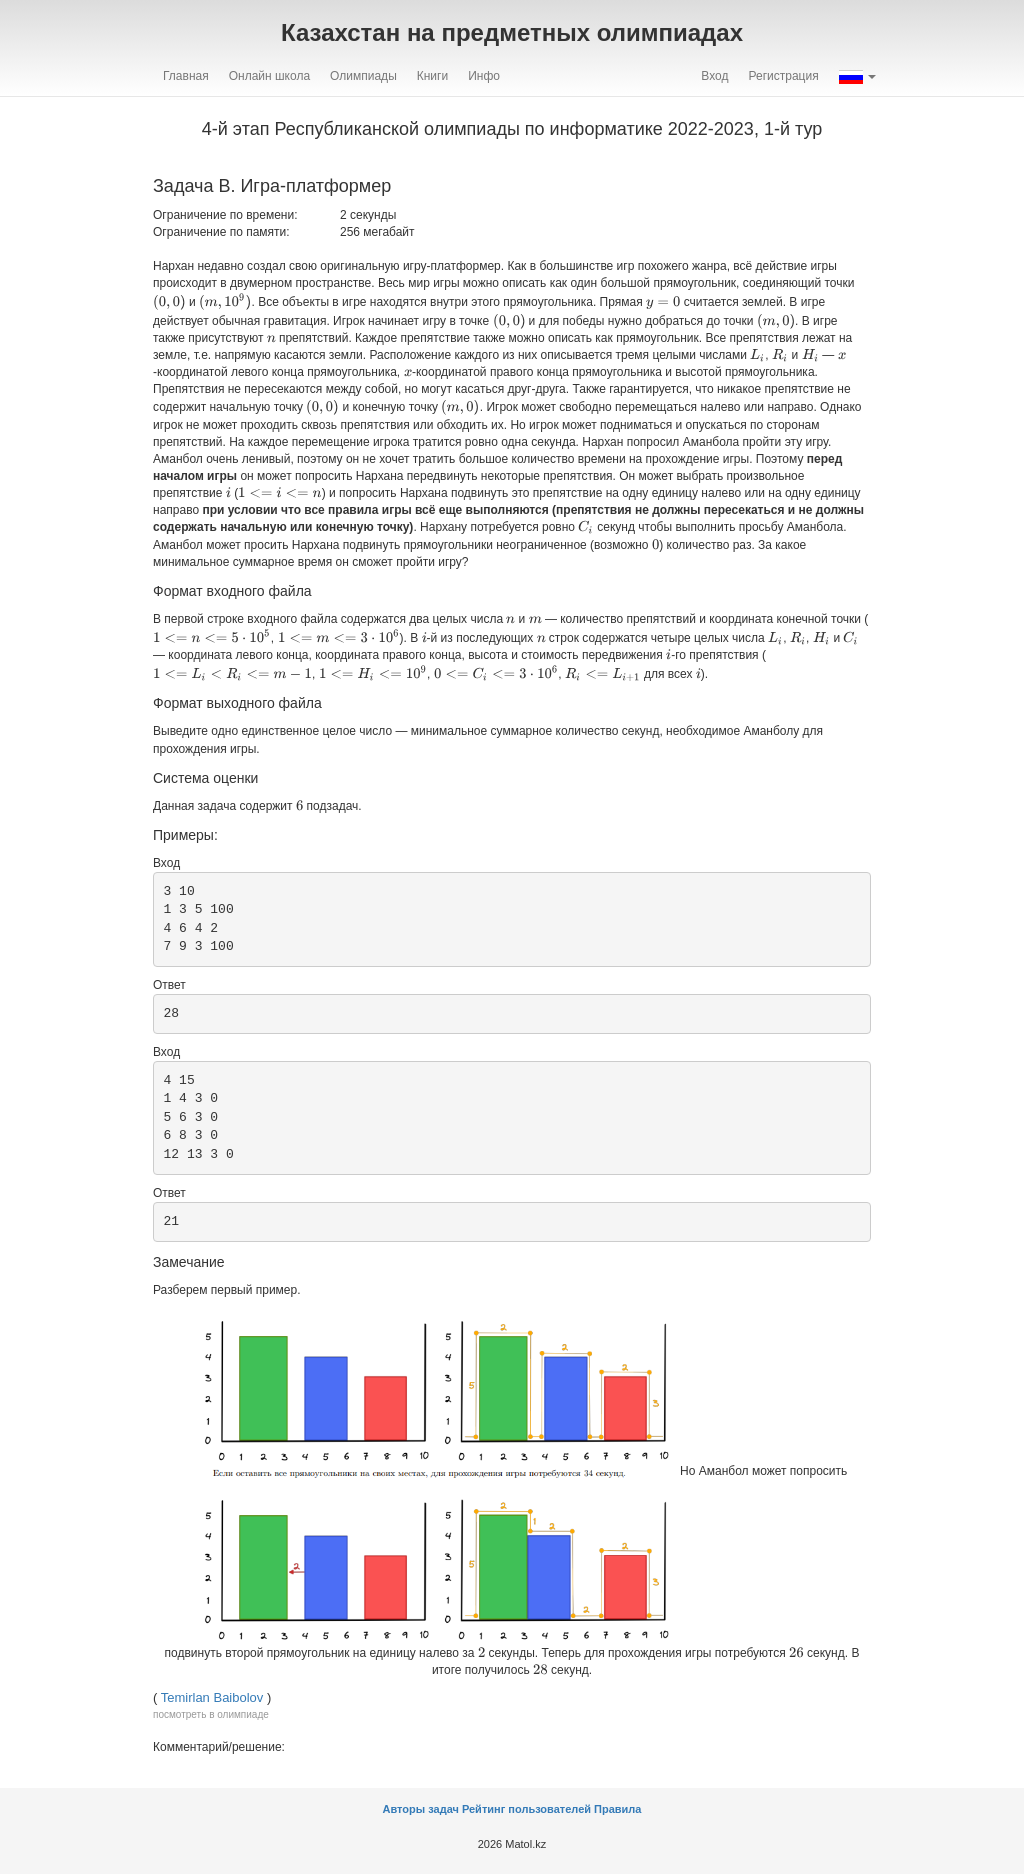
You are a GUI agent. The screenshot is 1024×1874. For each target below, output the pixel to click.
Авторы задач (422, 1809)
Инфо (484, 76)
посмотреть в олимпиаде (211, 1714)
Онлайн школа (269, 76)
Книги (432, 76)
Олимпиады (363, 76)
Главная (186, 76)
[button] (857, 76)
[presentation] (169, 302)
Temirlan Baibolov (212, 1697)
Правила (617, 1809)
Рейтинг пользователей (526, 1809)
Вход (714, 76)
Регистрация (784, 76)
